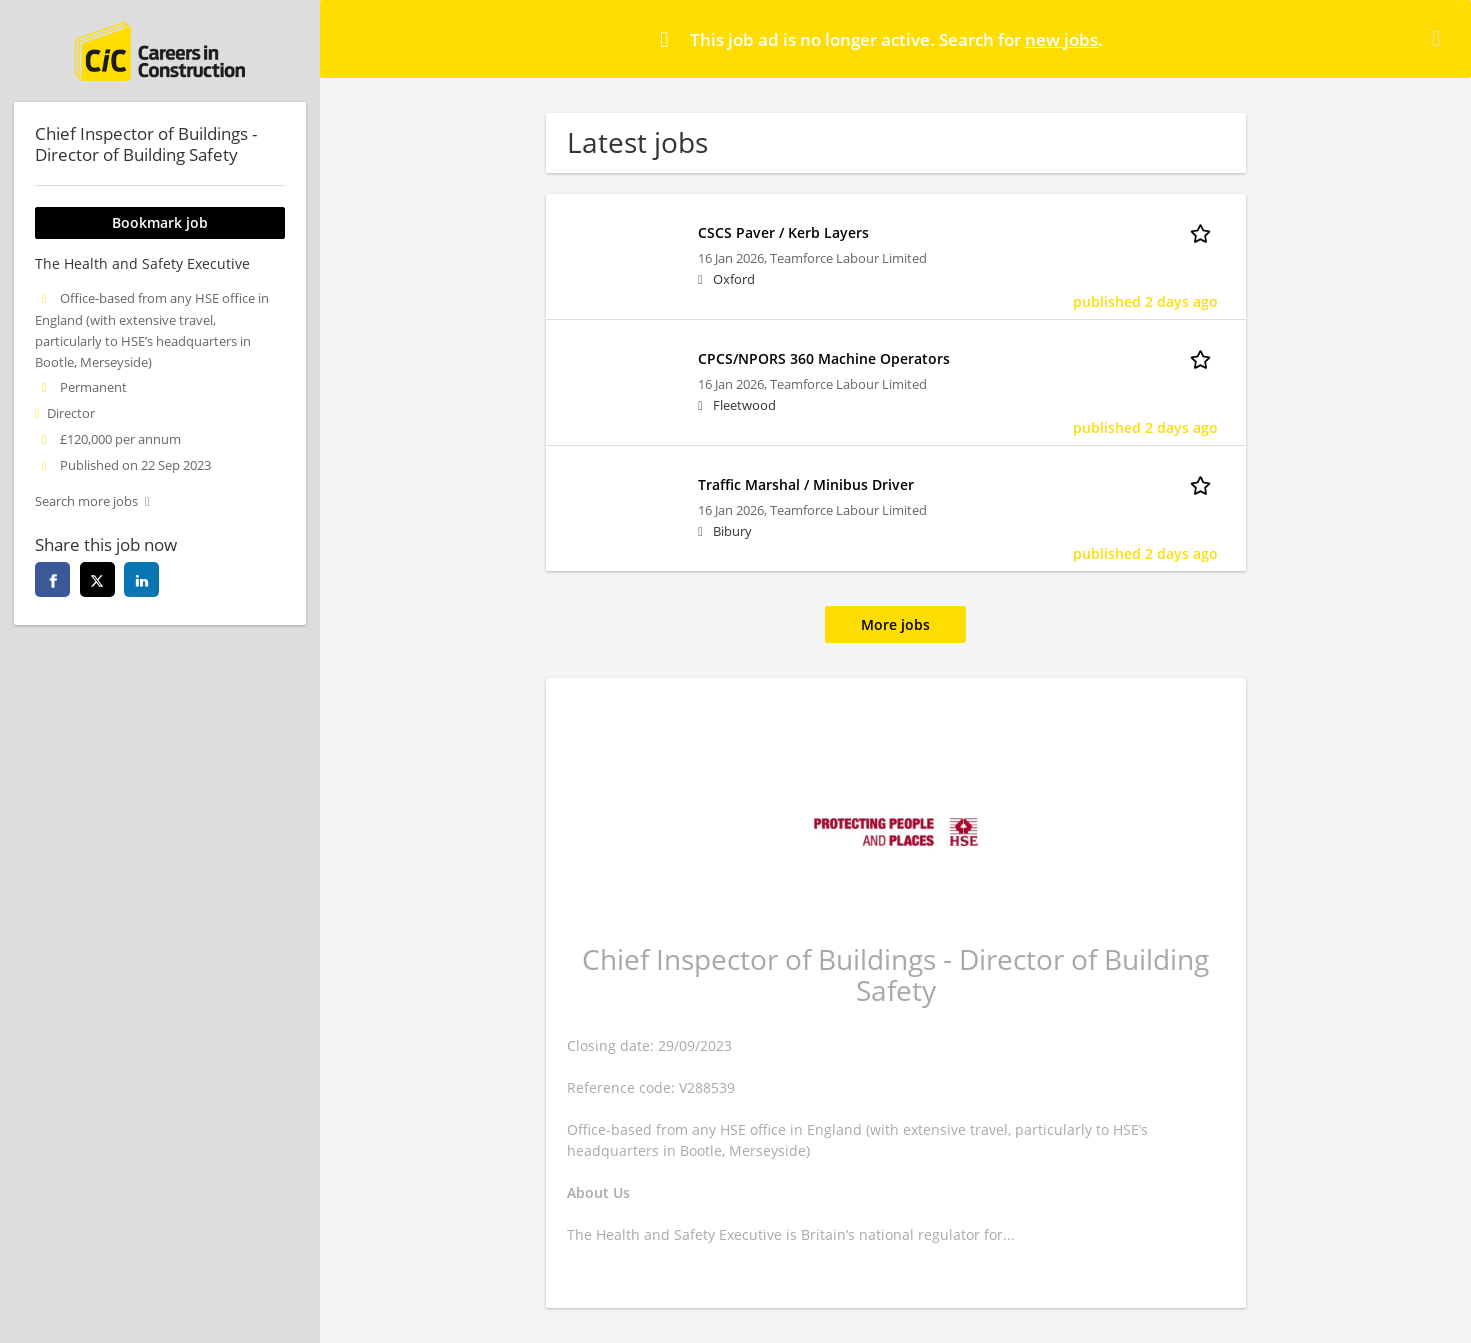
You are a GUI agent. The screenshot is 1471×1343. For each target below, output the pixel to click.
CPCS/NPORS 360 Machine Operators (824, 358)
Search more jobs (86, 501)
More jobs (895, 624)
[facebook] (52, 579)
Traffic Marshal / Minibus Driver (806, 484)
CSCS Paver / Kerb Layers (783, 232)
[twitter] (97, 579)
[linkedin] (141, 579)
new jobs (1061, 39)
